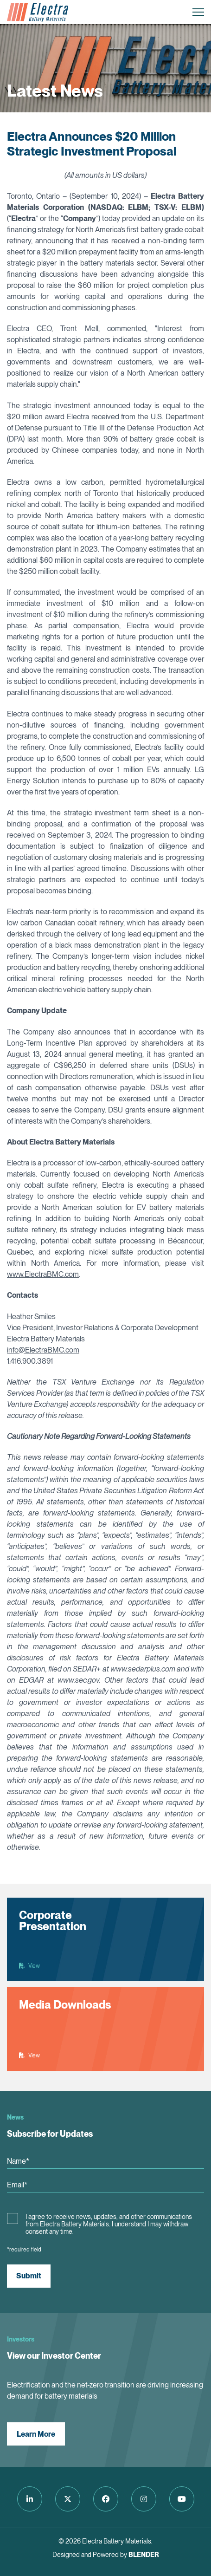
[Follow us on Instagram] (143, 2498)
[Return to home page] (37, 12)
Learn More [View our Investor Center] (36, 2434)
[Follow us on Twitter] (67, 2498)
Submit (28, 2275)
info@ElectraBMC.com (43, 1350)
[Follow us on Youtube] (181, 2498)
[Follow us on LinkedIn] (29, 2498)
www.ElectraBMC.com (43, 1274)
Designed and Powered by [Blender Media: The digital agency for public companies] (105, 2554)
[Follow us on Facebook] (105, 2498)
